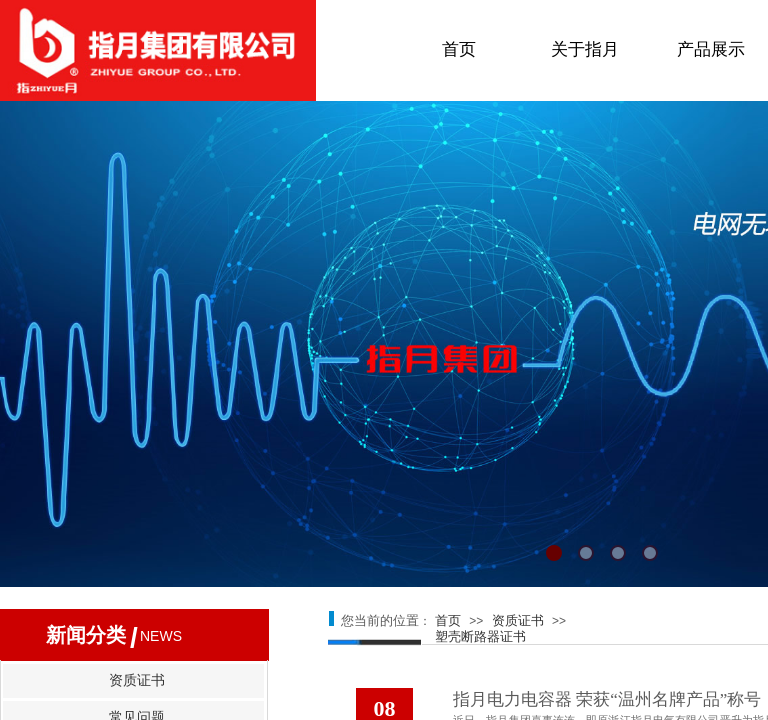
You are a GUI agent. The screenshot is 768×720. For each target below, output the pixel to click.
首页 (459, 49)
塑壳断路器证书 (480, 636)
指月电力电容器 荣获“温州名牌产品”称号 (607, 699)
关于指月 (585, 49)
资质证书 (518, 620)
